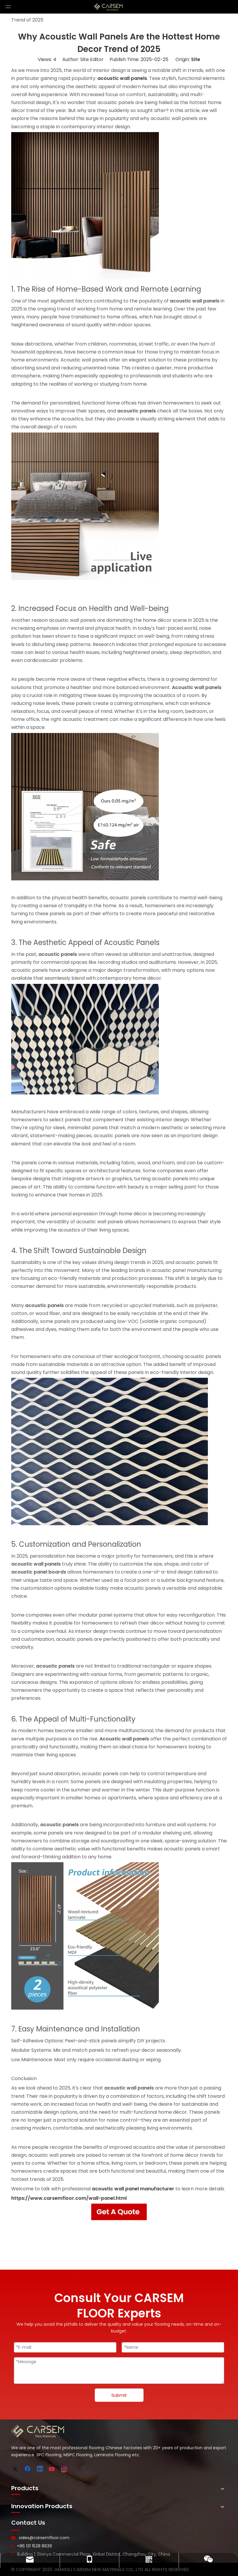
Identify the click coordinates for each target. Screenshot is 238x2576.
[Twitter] (16, 2469)
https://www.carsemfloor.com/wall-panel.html (69, 2198)
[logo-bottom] (37, 2431)
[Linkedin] (40, 2469)
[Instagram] (64, 2469)
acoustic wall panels (122, 78)
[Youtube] (52, 2469)
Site (195, 59)
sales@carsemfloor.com (44, 2538)
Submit (119, 2395)
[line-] (15, 2530)
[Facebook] (28, 2469)
